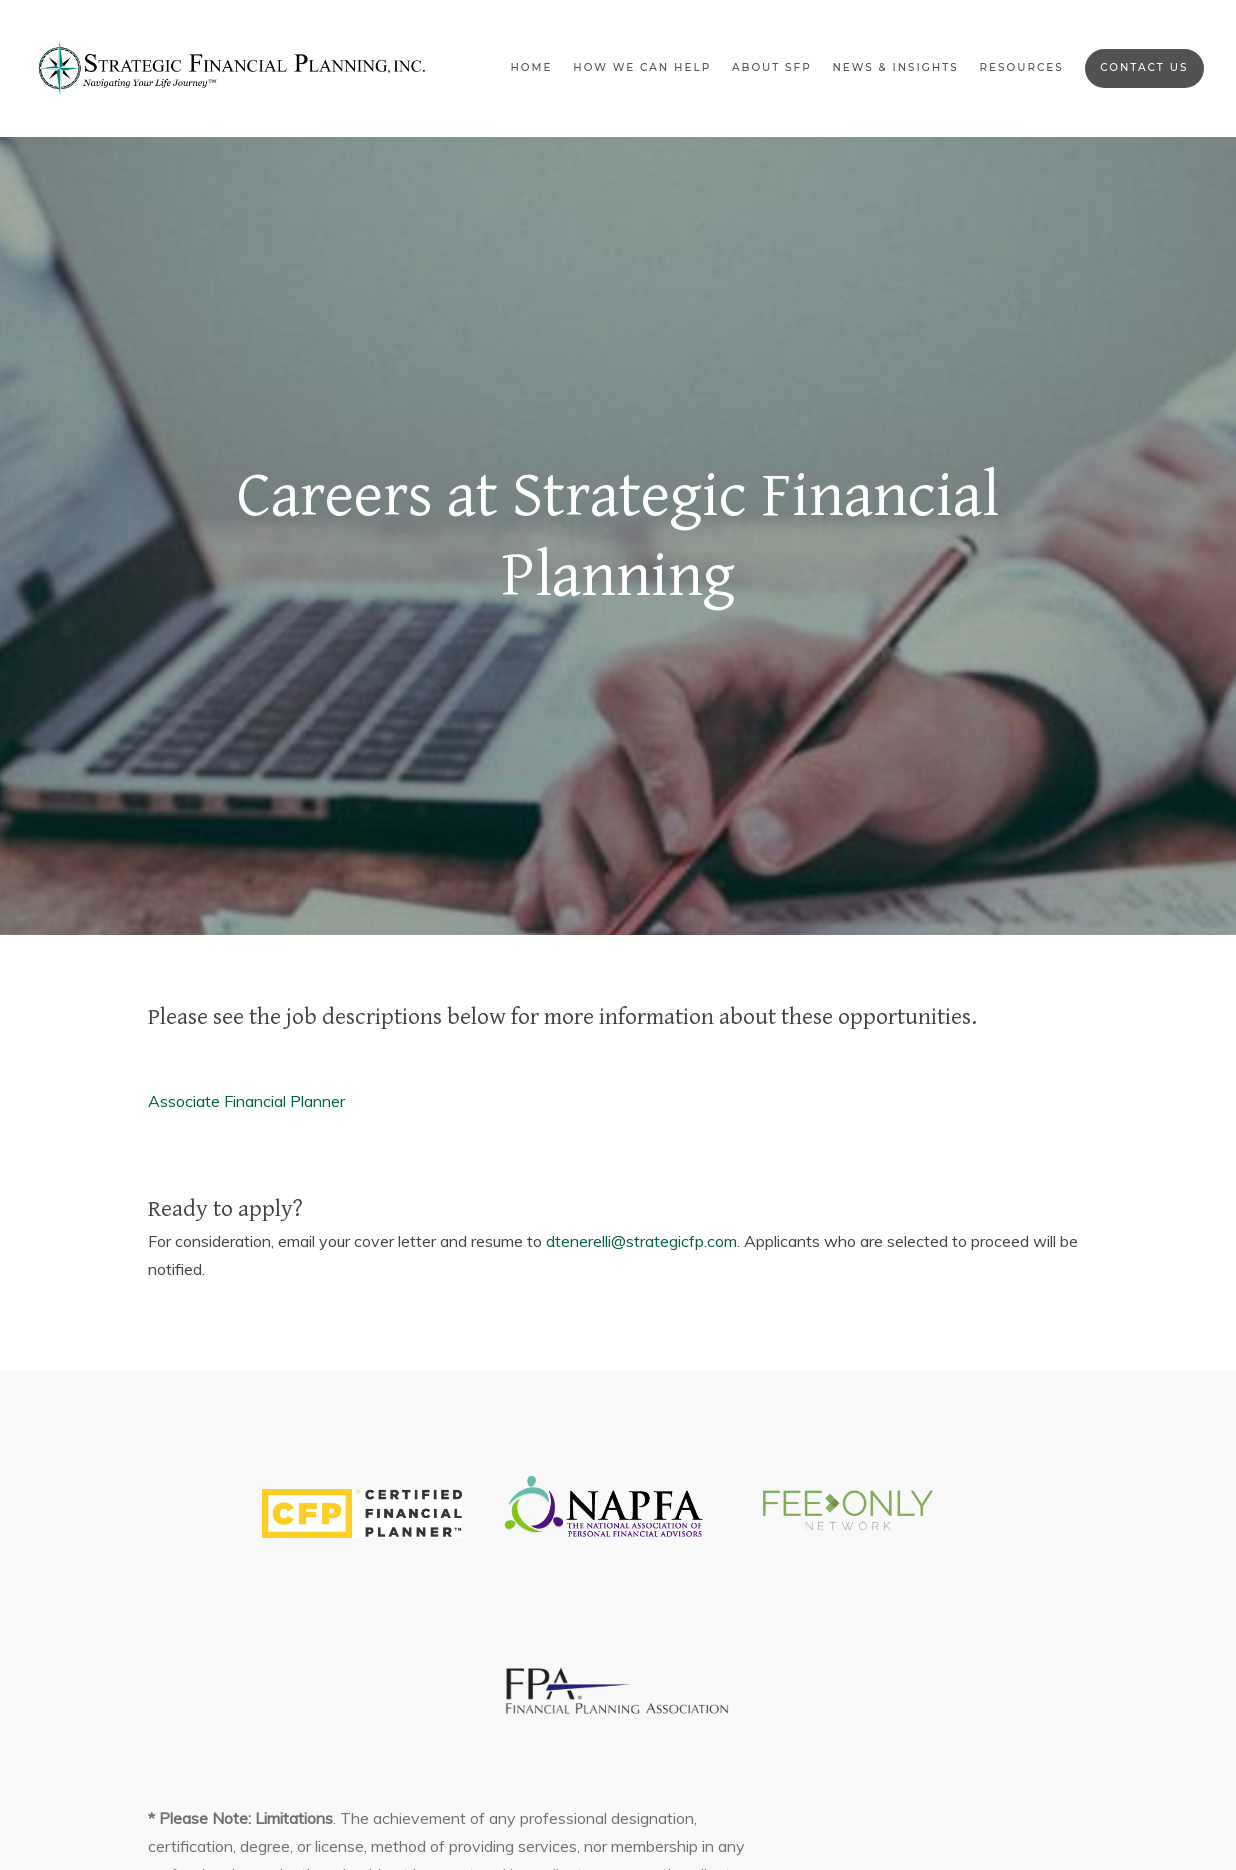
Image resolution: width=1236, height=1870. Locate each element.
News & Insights (895, 67)
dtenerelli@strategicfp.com (641, 1241)
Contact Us (1144, 67)
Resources (1021, 67)
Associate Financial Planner (246, 1101)
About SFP (772, 67)
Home (531, 67)
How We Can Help (642, 67)
